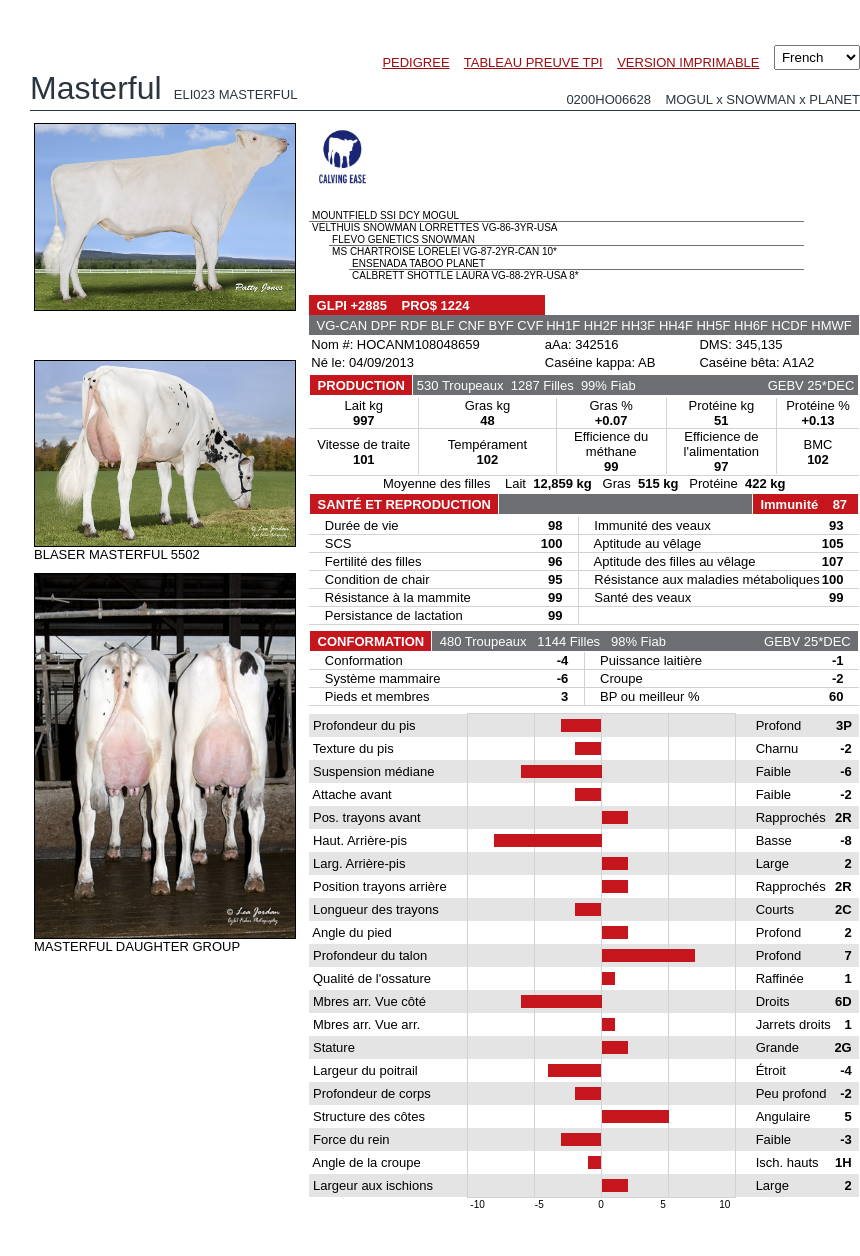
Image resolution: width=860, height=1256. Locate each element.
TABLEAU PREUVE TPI (533, 62)
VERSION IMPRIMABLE (688, 62)
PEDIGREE (415, 62)
